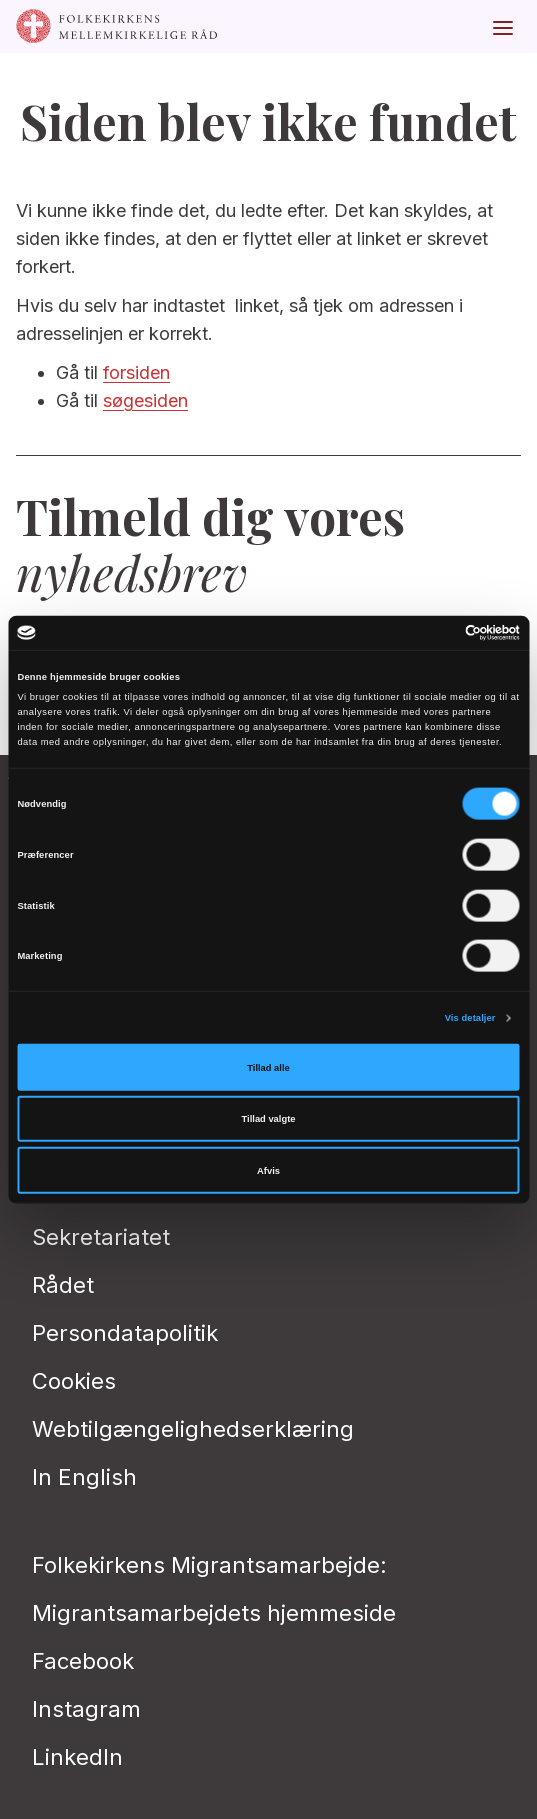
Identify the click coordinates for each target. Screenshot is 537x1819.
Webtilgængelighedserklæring (193, 1429)
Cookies (74, 1381)
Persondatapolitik (125, 1333)
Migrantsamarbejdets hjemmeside (214, 1613)
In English (84, 1477)
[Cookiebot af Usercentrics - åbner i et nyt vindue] (432, 633)
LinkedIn (77, 1757)
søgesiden (145, 400)
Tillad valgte (269, 1119)
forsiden (136, 372)
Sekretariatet (101, 1237)
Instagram (86, 1709)
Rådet (63, 1285)
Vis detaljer (470, 1018)
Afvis (268, 1170)
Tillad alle (268, 1067)
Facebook (83, 1661)
